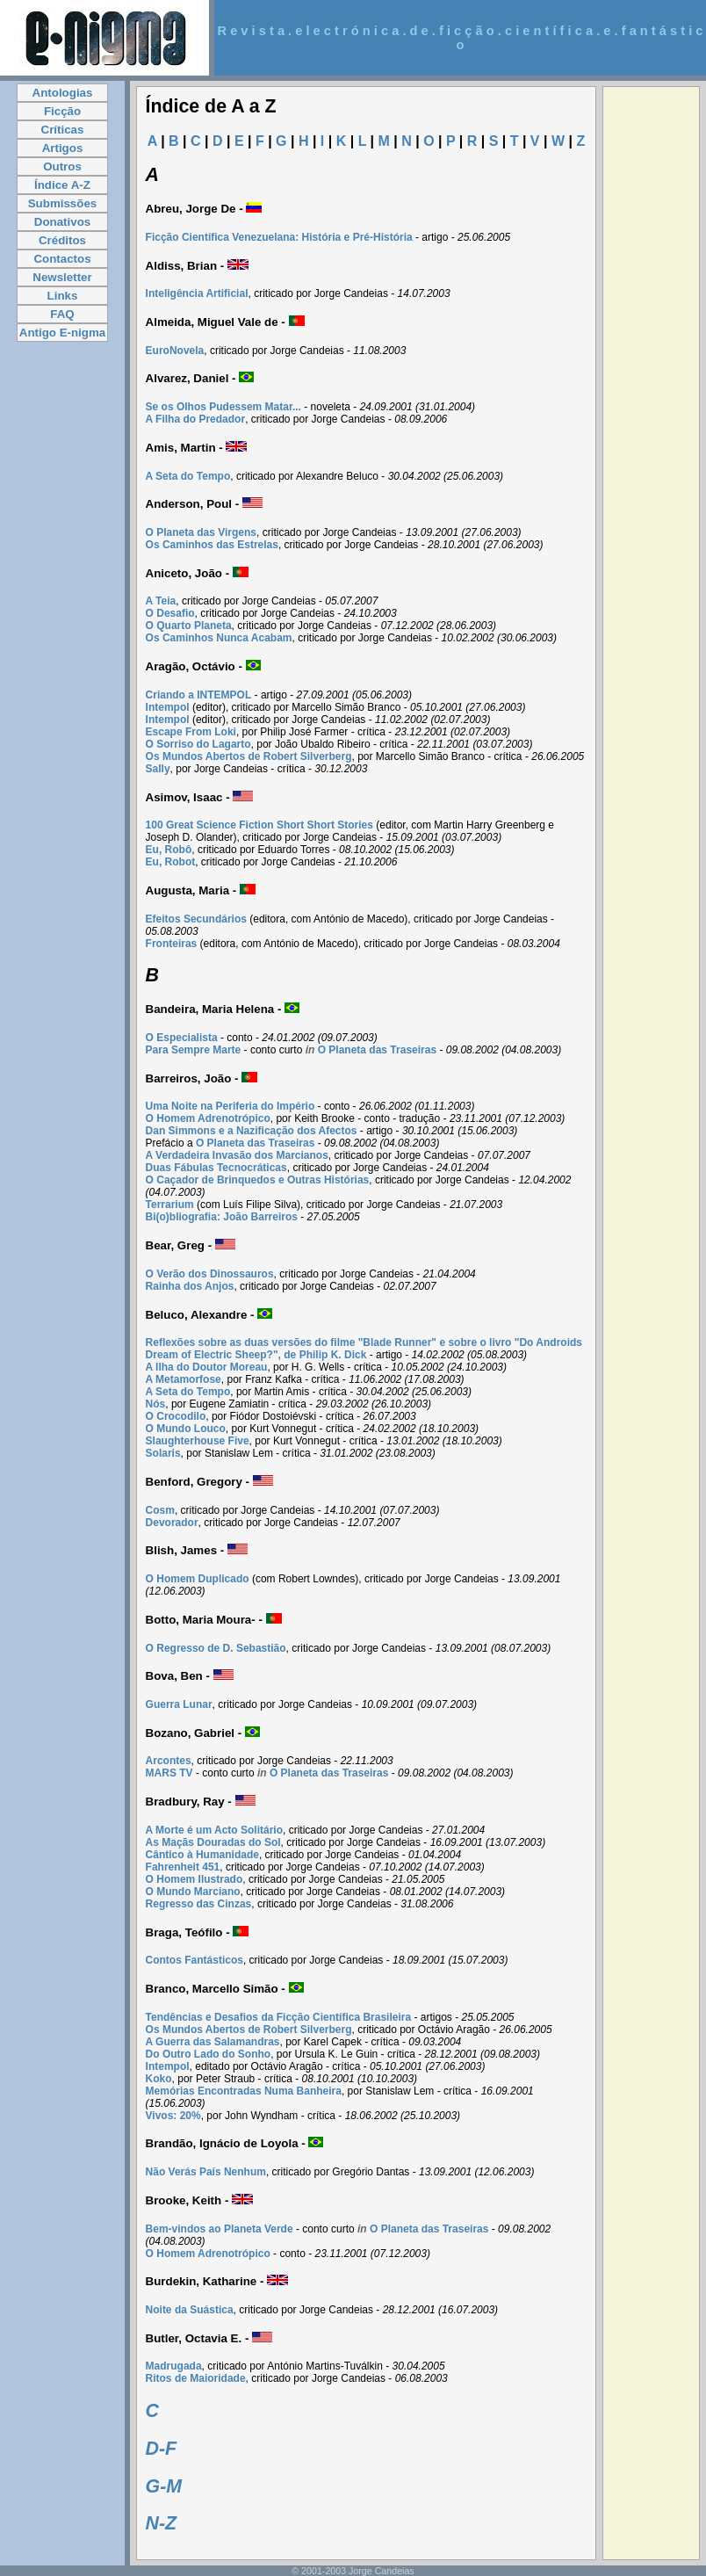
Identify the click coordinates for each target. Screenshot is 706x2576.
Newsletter (61, 277)
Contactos (61, 258)
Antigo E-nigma (62, 332)
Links (62, 295)
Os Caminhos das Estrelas (212, 545)
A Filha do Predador (196, 419)
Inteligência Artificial (197, 293)
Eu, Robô (169, 849)
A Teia (161, 601)
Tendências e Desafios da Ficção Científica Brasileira (279, 2017)
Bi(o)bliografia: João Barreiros (222, 1217)
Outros (62, 166)
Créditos (62, 240)
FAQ (62, 314)
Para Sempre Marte (193, 1050)
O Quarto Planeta (189, 625)
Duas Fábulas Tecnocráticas (216, 1167)
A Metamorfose (183, 1379)
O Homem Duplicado (197, 1579)
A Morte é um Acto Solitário (214, 1830)
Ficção (62, 111)
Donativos (62, 221)
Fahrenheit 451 (183, 1867)
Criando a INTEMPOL (199, 695)
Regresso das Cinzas (199, 1904)
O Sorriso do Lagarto (198, 744)
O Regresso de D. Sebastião (216, 1648)
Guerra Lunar (179, 1704)
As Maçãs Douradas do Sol (213, 1842)
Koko (159, 2079)
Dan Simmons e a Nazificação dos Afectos (251, 1131)
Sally (158, 769)
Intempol (168, 707)
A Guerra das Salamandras (213, 2042)
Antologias (62, 92)
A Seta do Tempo (188, 476)
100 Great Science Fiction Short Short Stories (259, 825)
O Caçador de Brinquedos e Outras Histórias (258, 1180)
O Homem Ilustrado (194, 1879)
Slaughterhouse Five (197, 1441)
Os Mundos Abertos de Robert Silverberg (249, 756)
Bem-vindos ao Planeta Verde (219, 2229)
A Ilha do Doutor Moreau (207, 1367)
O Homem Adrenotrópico (208, 1118)
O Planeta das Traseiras (377, 1050)
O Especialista (182, 1037)
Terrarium (170, 1204)
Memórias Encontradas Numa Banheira (244, 2091)
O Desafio (170, 613)
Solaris (163, 1453)
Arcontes (168, 1761)
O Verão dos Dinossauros (210, 1274)
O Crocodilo (176, 1416)
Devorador (172, 1522)
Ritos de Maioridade (196, 2378)
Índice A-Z (62, 185)
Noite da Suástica (190, 2310)
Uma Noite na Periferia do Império (230, 1106)
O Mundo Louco (186, 1428)
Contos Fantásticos (194, 1960)
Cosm (160, 1510)
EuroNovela (175, 350)
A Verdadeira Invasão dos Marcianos (237, 1155)
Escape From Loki (191, 732)
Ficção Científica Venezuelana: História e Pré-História (279, 237)
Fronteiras (172, 943)
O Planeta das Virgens (201, 532)
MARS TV (169, 1773)
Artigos (62, 148)
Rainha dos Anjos (190, 1286)
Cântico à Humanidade (202, 1855)
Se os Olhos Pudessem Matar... (223, 407)
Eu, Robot (171, 862)
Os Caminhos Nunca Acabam (219, 638)
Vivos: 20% (173, 2115)
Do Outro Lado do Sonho (208, 2054)
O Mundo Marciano (193, 1891)
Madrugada (174, 2366)
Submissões (62, 203)
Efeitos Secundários (196, 919)
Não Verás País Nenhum (206, 2172)
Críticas (62, 129)
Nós (156, 1404)
